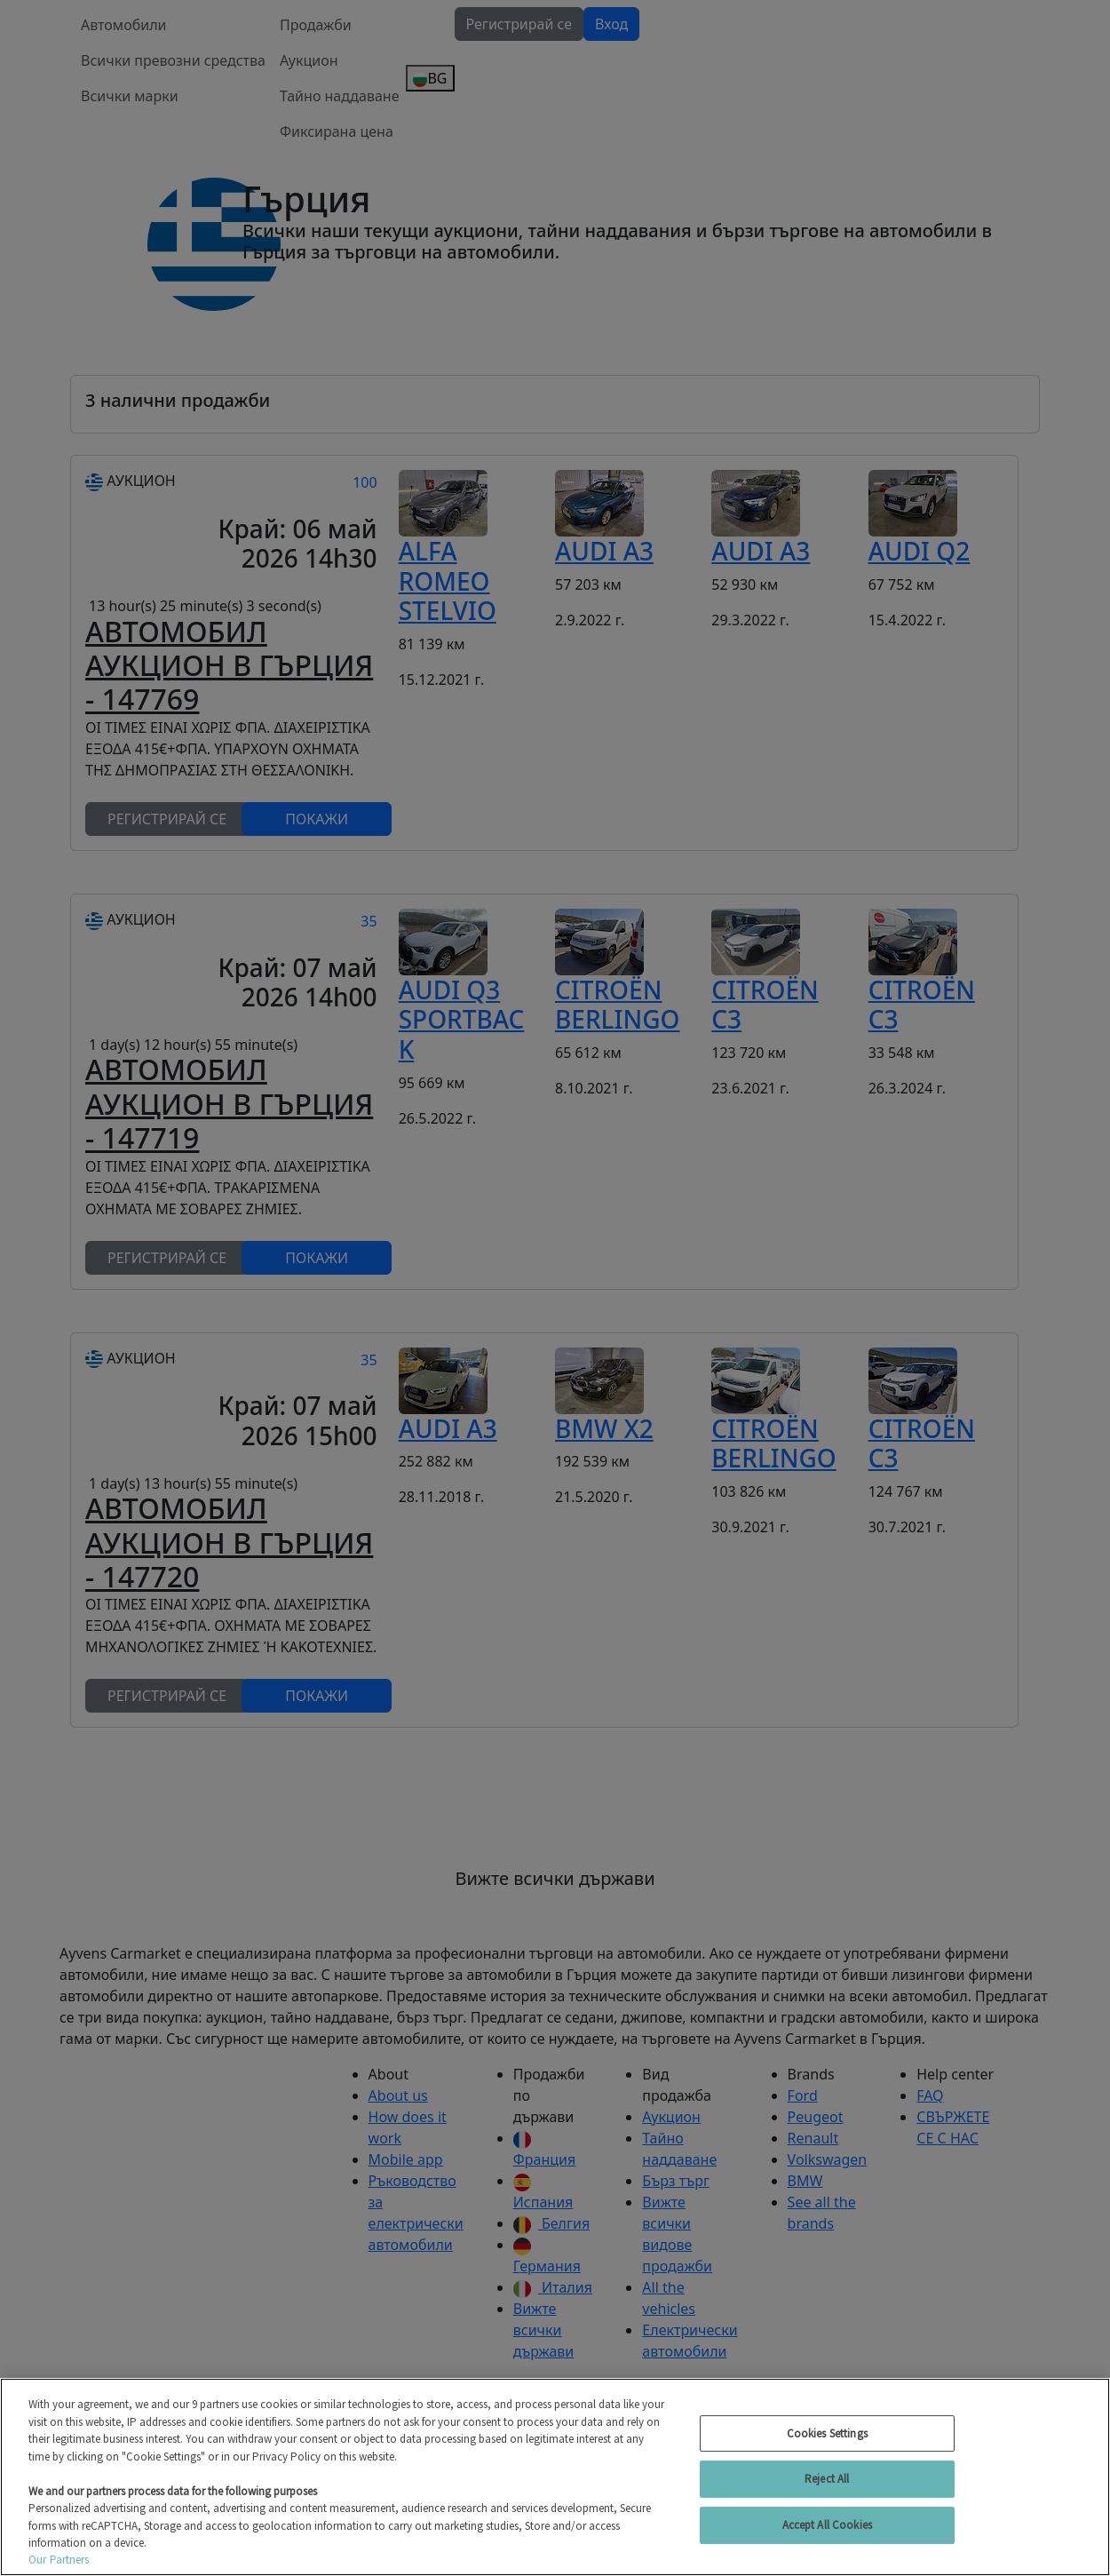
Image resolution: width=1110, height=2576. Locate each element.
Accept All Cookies (827, 2524)
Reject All (827, 2478)
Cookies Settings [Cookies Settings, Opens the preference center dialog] (827, 2433)
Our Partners (59, 2559)
